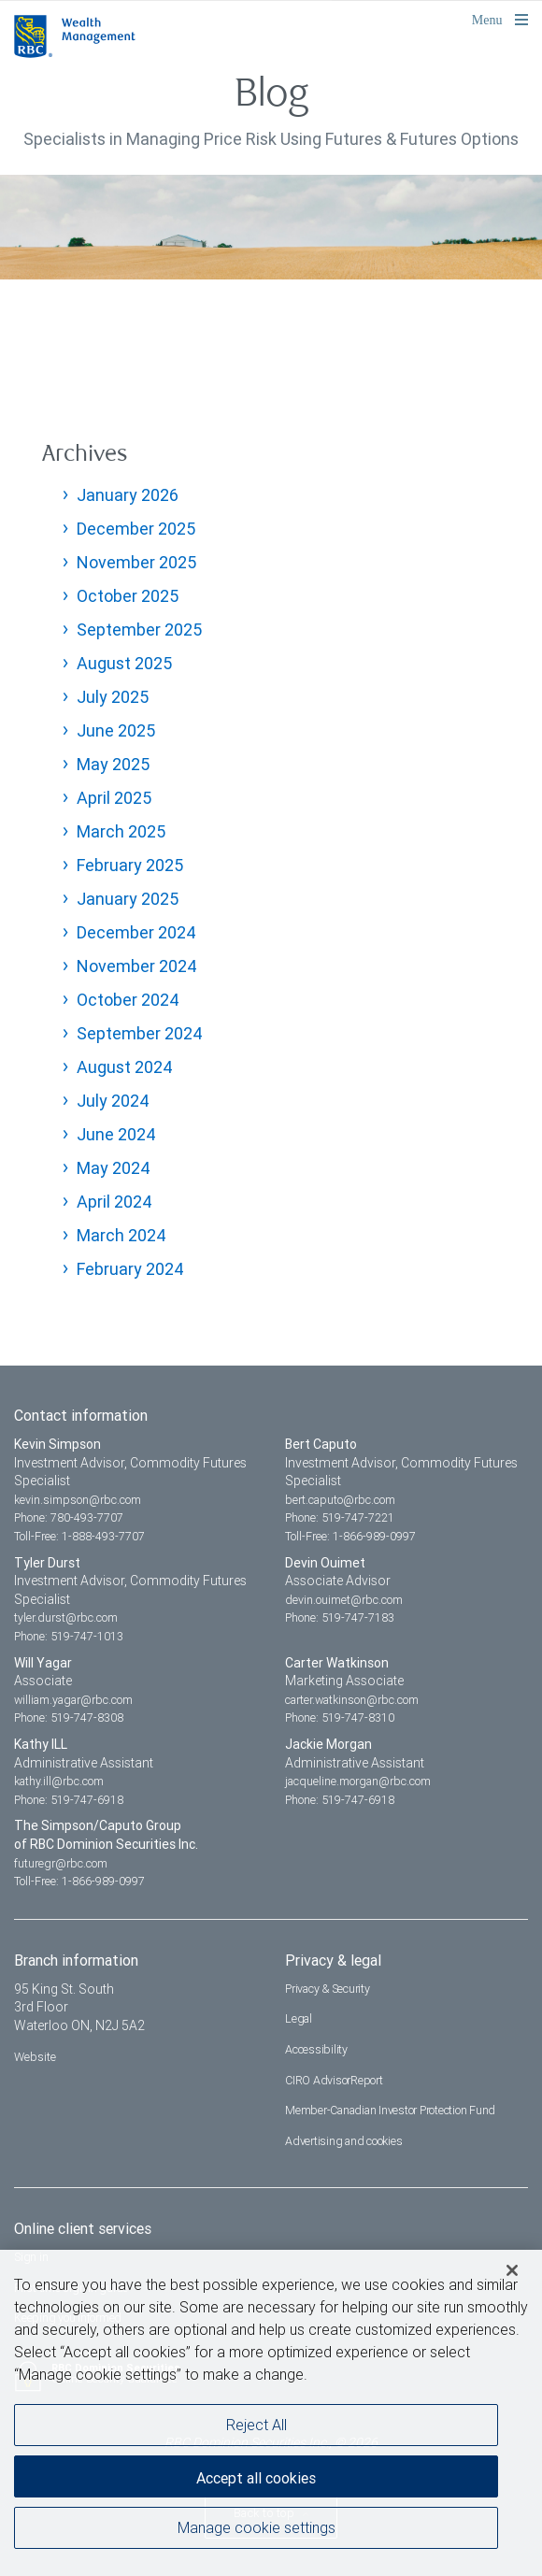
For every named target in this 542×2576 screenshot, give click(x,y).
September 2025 (139, 629)
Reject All (256, 2426)
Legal (298, 2018)
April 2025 (114, 798)
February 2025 (130, 865)
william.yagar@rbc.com (73, 1700)
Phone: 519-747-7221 (339, 1517)
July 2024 (113, 1100)
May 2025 (113, 764)
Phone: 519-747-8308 (68, 1717)
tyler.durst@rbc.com (66, 1617)
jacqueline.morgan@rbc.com (358, 1781)
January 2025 (127, 898)
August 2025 (124, 663)
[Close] (512, 2272)
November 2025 (136, 562)
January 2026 (127, 495)
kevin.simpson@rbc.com (77, 1500)
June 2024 (116, 1134)
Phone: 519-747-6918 (68, 1800)
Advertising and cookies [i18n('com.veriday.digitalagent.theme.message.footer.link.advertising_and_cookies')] (343, 2141)
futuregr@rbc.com (60, 1863)
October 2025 (127, 596)
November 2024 (137, 966)
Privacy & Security (327, 1988)
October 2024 (128, 999)
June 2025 (116, 730)
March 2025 (121, 831)
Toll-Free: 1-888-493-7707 (79, 1536)
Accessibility (316, 2049)
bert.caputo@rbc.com (340, 1500)
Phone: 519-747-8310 (339, 1717)
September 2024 (140, 1033)
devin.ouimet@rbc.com (344, 1600)
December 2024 (136, 932)
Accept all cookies (256, 2479)
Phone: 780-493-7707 (68, 1517)
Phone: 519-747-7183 (339, 1617)
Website (35, 2057)
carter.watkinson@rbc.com (352, 1700)
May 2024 (113, 1168)
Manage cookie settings (256, 2529)
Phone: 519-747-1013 (68, 1636)
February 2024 (130, 1269)
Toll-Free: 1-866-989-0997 (350, 1536)
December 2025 (136, 528)
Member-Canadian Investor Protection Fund (390, 2110)
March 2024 (121, 1235)
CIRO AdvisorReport (334, 2080)
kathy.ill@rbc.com (59, 1781)
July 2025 (113, 697)
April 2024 (114, 1201)
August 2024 (125, 1067)
